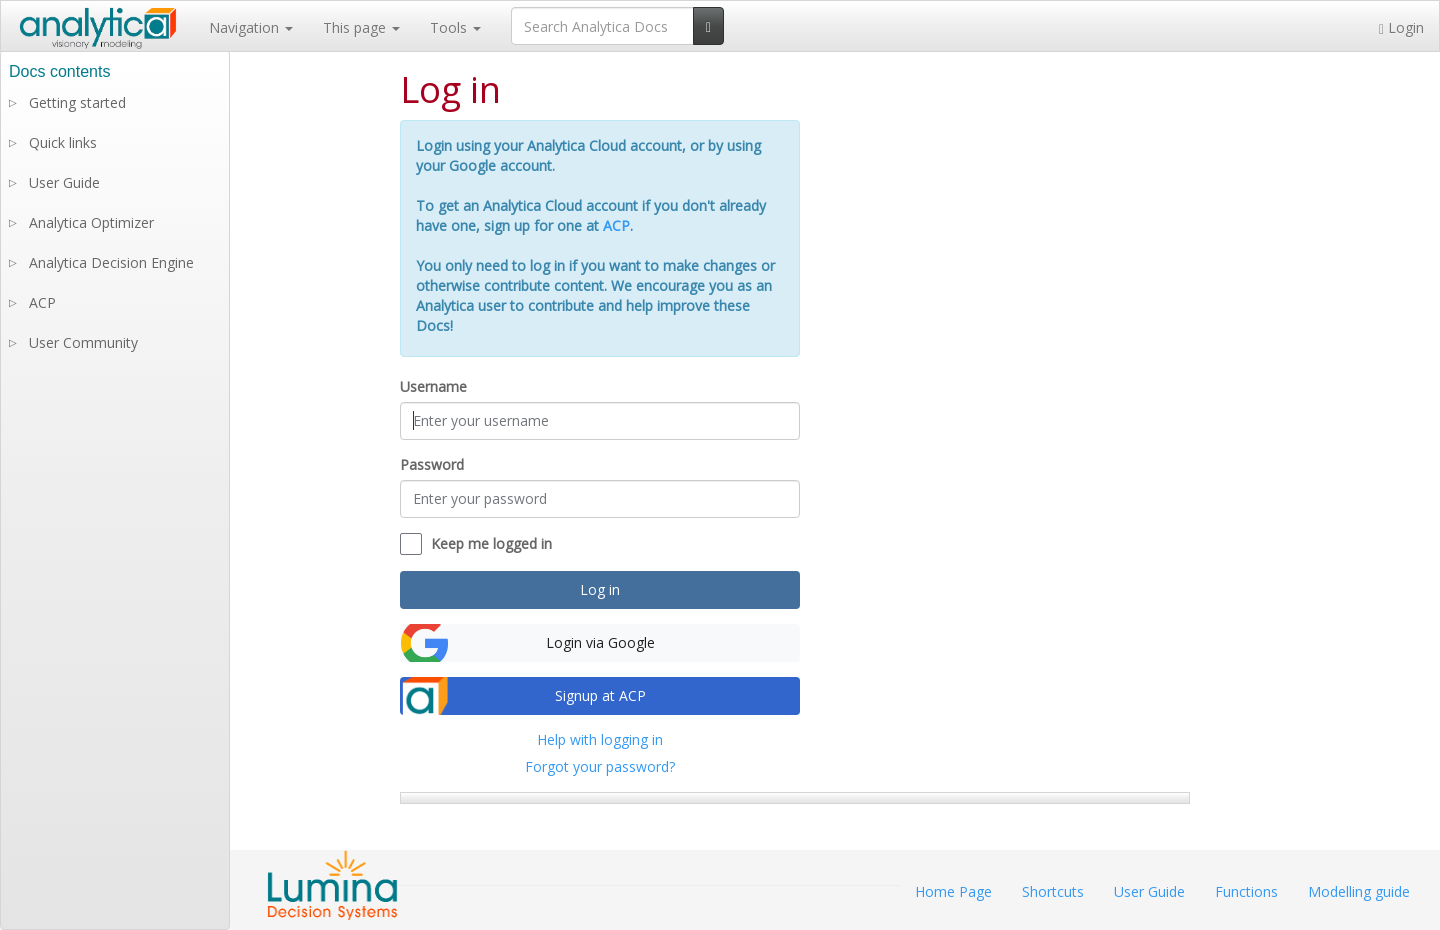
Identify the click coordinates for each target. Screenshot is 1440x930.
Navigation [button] (251, 27)
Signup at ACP (600, 695)
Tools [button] (455, 27)
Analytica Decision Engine (111, 262)
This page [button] (361, 27)
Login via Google (600, 642)
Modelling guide (1359, 891)
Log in (600, 589)
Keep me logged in (491, 543)
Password (432, 464)
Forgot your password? (600, 766)
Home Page (953, 891)
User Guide (64, 182)
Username (433, 386)
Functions (1246, 891)
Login (1401, 27)
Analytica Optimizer (91, 222)
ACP (616, 225)
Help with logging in (600, 739)
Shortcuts (1053, 891)
